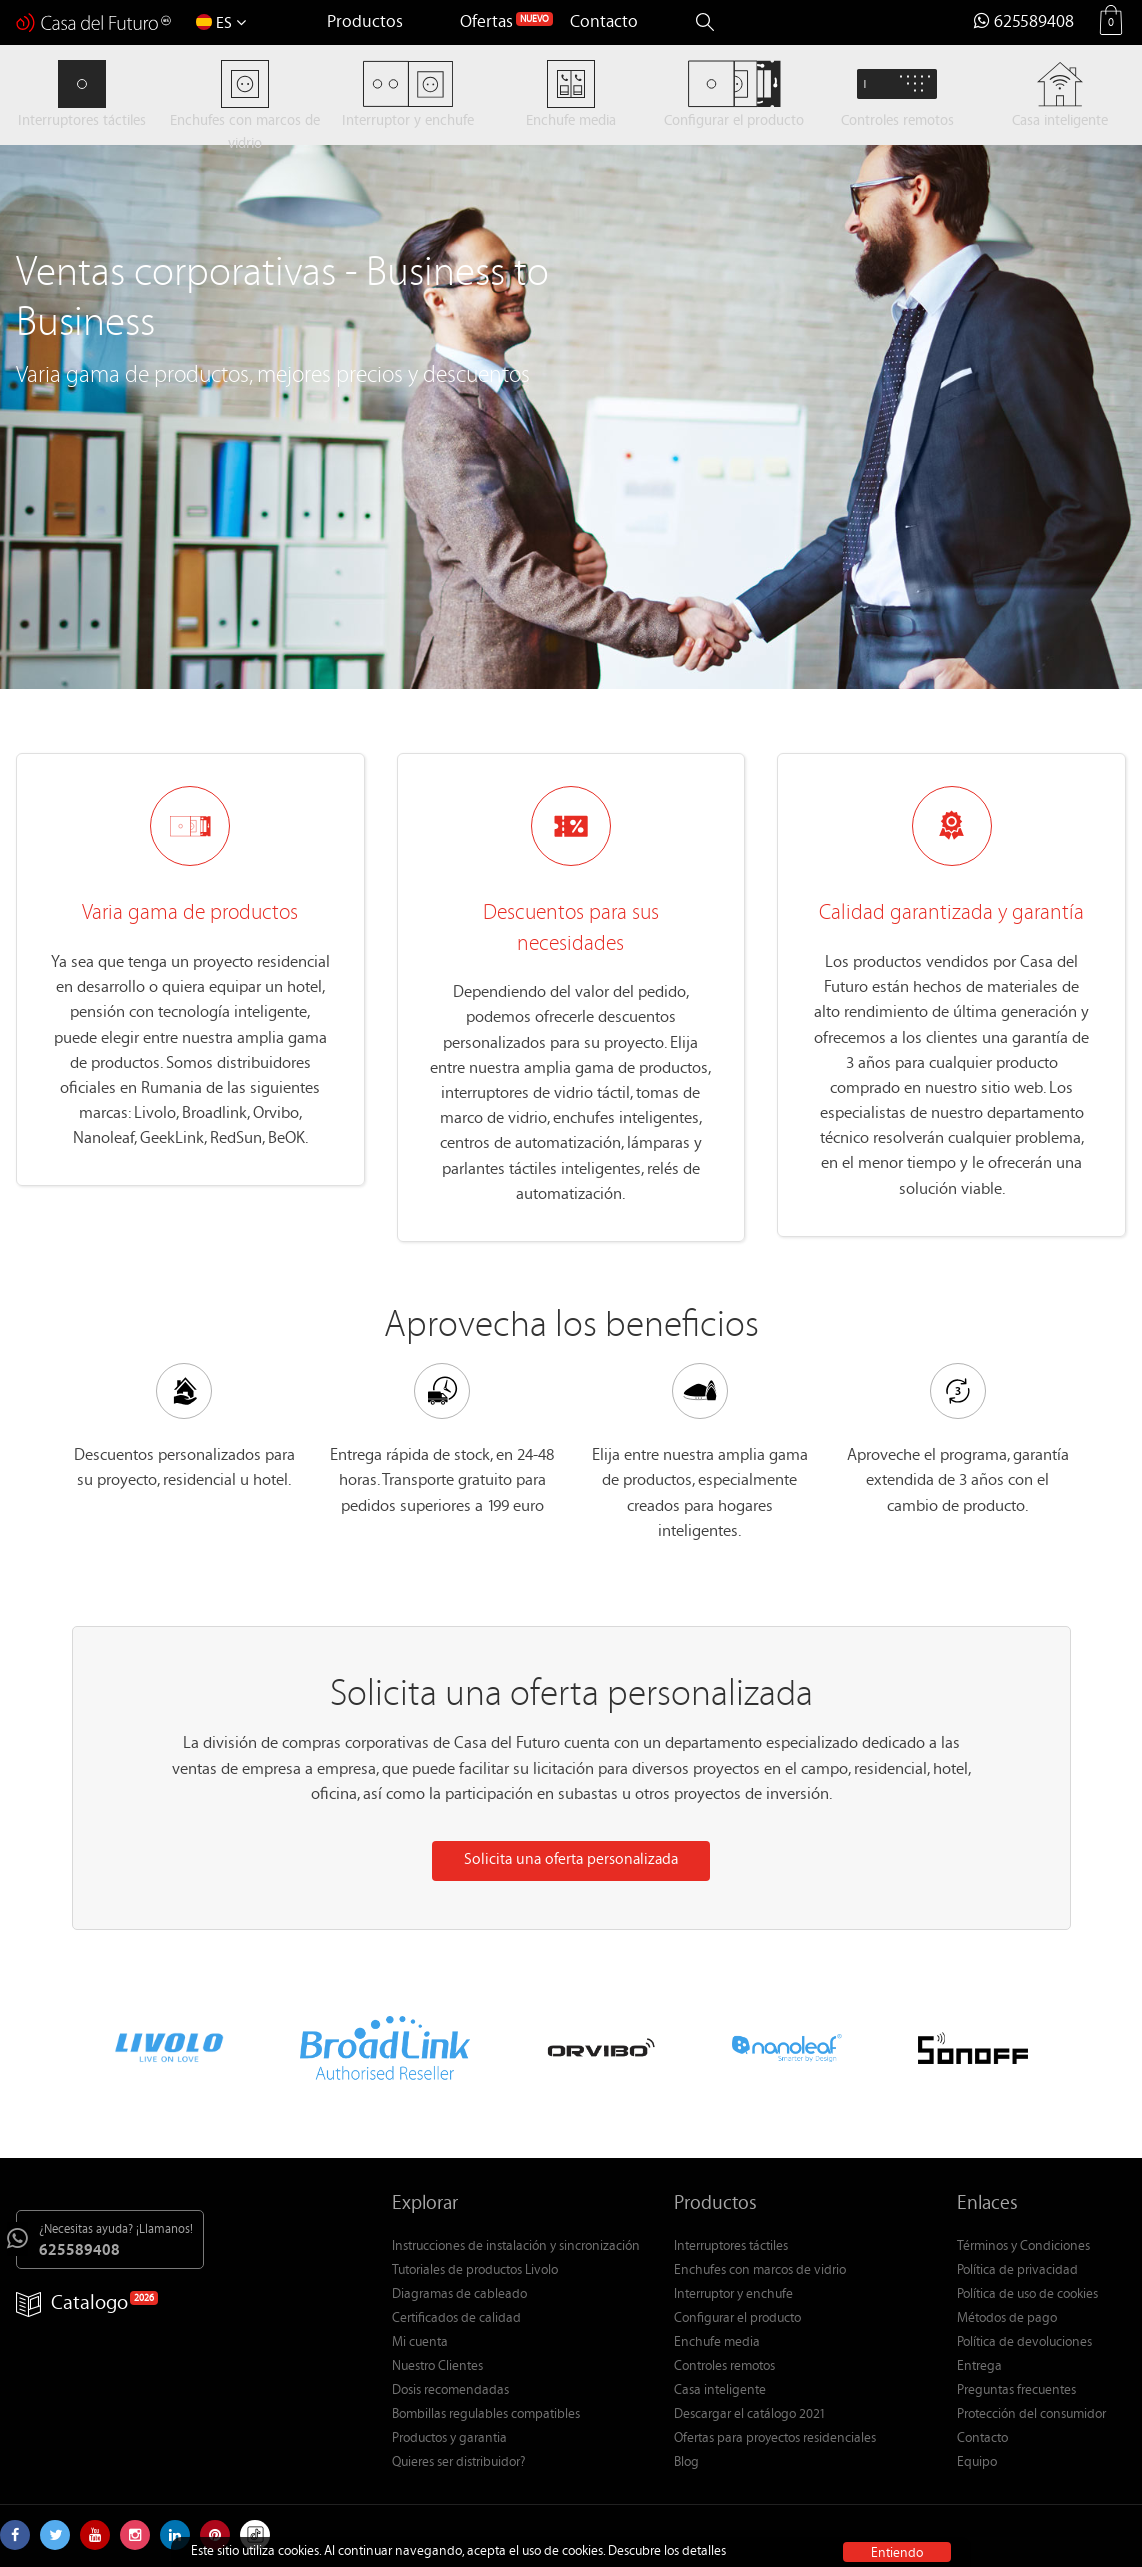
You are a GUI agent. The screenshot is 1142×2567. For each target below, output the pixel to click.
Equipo (977, 2463)
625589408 (1024, 23)
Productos (365, 23)
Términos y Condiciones (1023, 2247)
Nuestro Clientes (437, 2367)
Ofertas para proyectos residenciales (775, 2439)
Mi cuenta (420, 2343)
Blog (686, 2463)
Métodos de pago (1007, 2319)
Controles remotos (724, 2367)
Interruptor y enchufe (733, 2295)
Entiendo (897, 2552)
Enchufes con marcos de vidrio (760, 2271)
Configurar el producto (737, 2319)
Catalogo (72, 2304)
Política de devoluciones (1024, 2343)
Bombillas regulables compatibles (486, 2415)
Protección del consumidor (1031, 2415)
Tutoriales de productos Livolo (475, 2271)
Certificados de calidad (456, 2319)
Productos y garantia (449, 2439)
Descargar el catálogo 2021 (750, 2415)
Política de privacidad (1017, 2271)
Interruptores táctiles (731, 2247)
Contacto (604, 23)
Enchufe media (717, 2343)
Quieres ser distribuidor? (459, 2463)
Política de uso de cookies (1027, 2295)
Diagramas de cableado (459, 2295)
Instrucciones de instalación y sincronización (516, 2247)
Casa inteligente (720, 2391)
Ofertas (486, 23)
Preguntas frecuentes (1016, 2391)
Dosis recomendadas (450, 2391)
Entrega (979, 2367)
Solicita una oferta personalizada (571, 1860)
